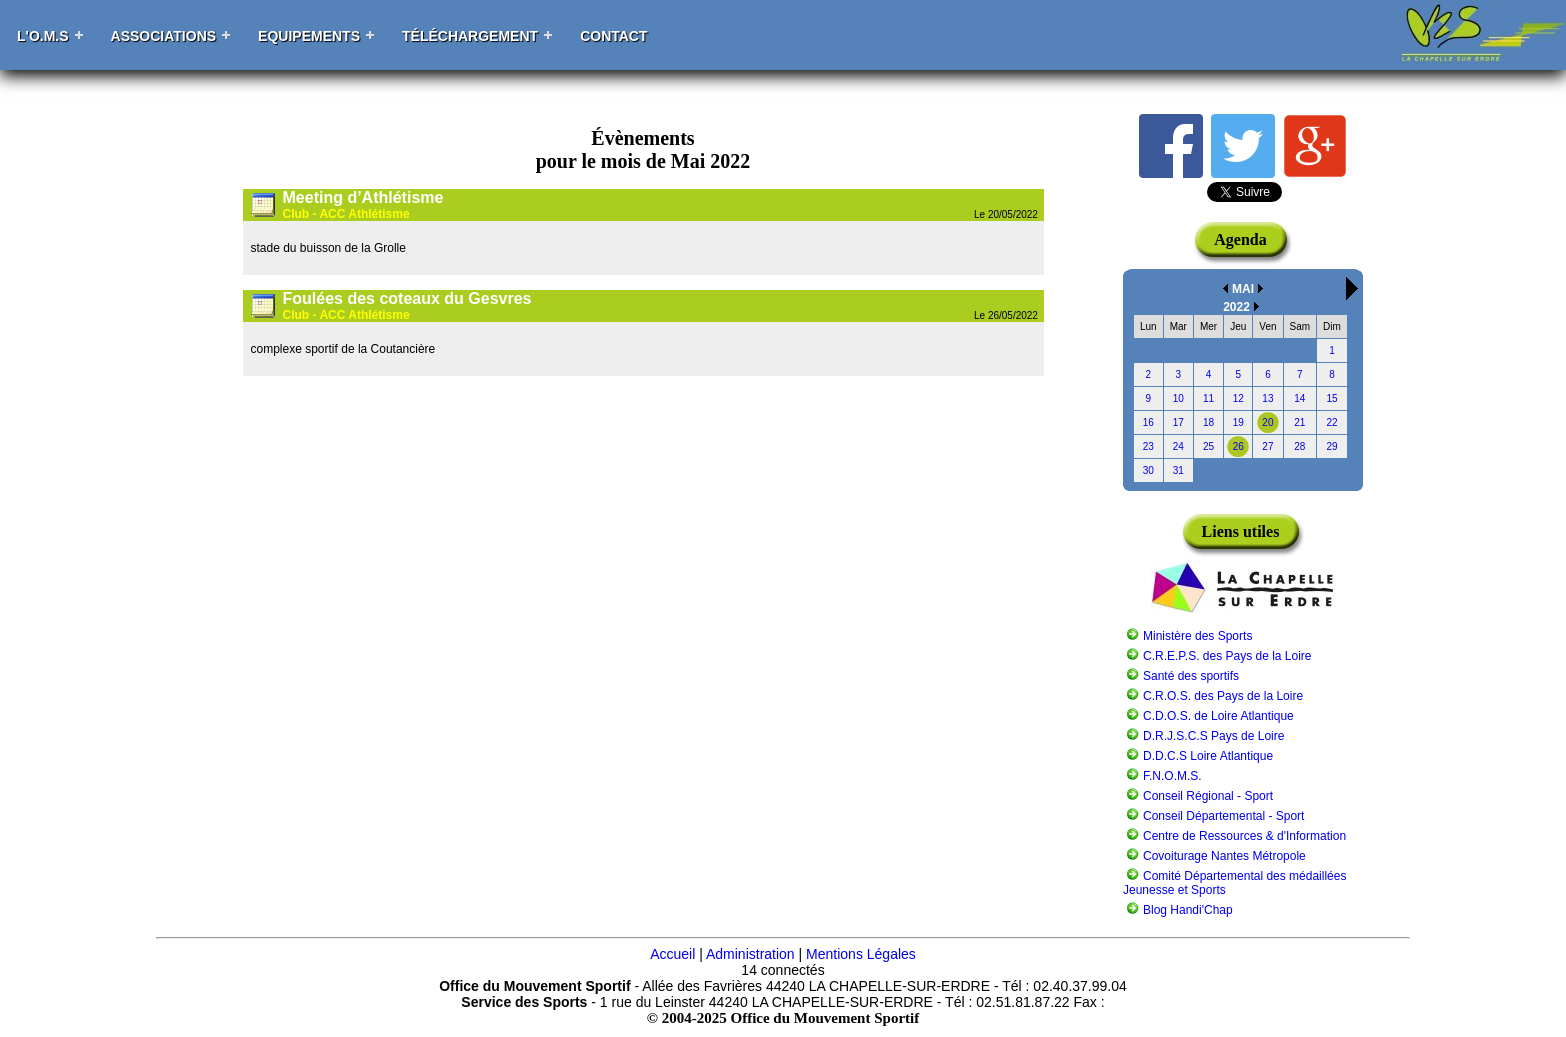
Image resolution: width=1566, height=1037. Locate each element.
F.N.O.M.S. (1172, 776)
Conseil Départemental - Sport (1223, 816)
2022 (1236, 307)
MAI (1243, 289)
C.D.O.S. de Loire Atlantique (1218, 716)
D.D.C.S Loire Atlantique (1208, 756)
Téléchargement (470, 36)
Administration (750, 954)
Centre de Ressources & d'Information (1244, 836)
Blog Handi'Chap (1188, 910)
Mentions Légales (861, 954)
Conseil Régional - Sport (1208, 796)
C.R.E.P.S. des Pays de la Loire (1227, 656)
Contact (613, 36)
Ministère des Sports (1197, 636)
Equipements (309, 36)
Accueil (672, 954)
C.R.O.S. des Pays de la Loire (1223, 696)
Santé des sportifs (1191, 676)
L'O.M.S (43, 36)
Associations (164, 36)
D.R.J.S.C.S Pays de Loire (1213, 736)
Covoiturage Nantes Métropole (1224, 856)
